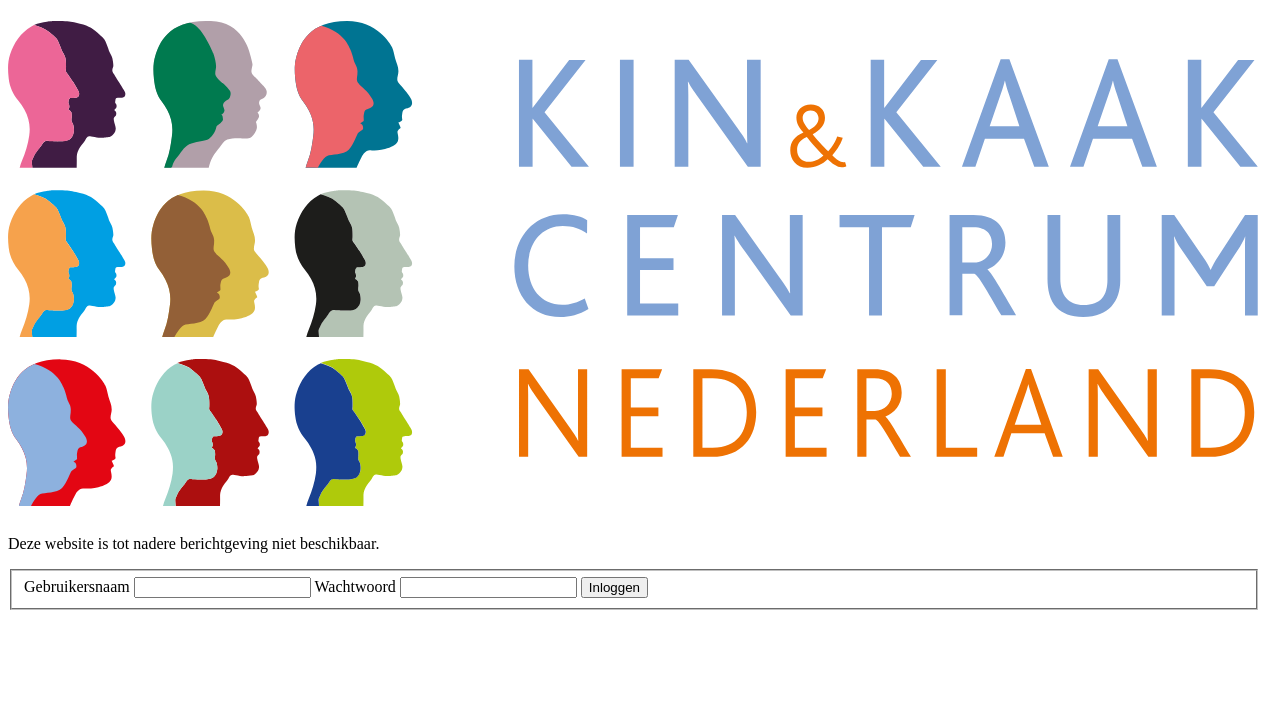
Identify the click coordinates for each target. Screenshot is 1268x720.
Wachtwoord (354, 586)
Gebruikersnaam (77, 586)
